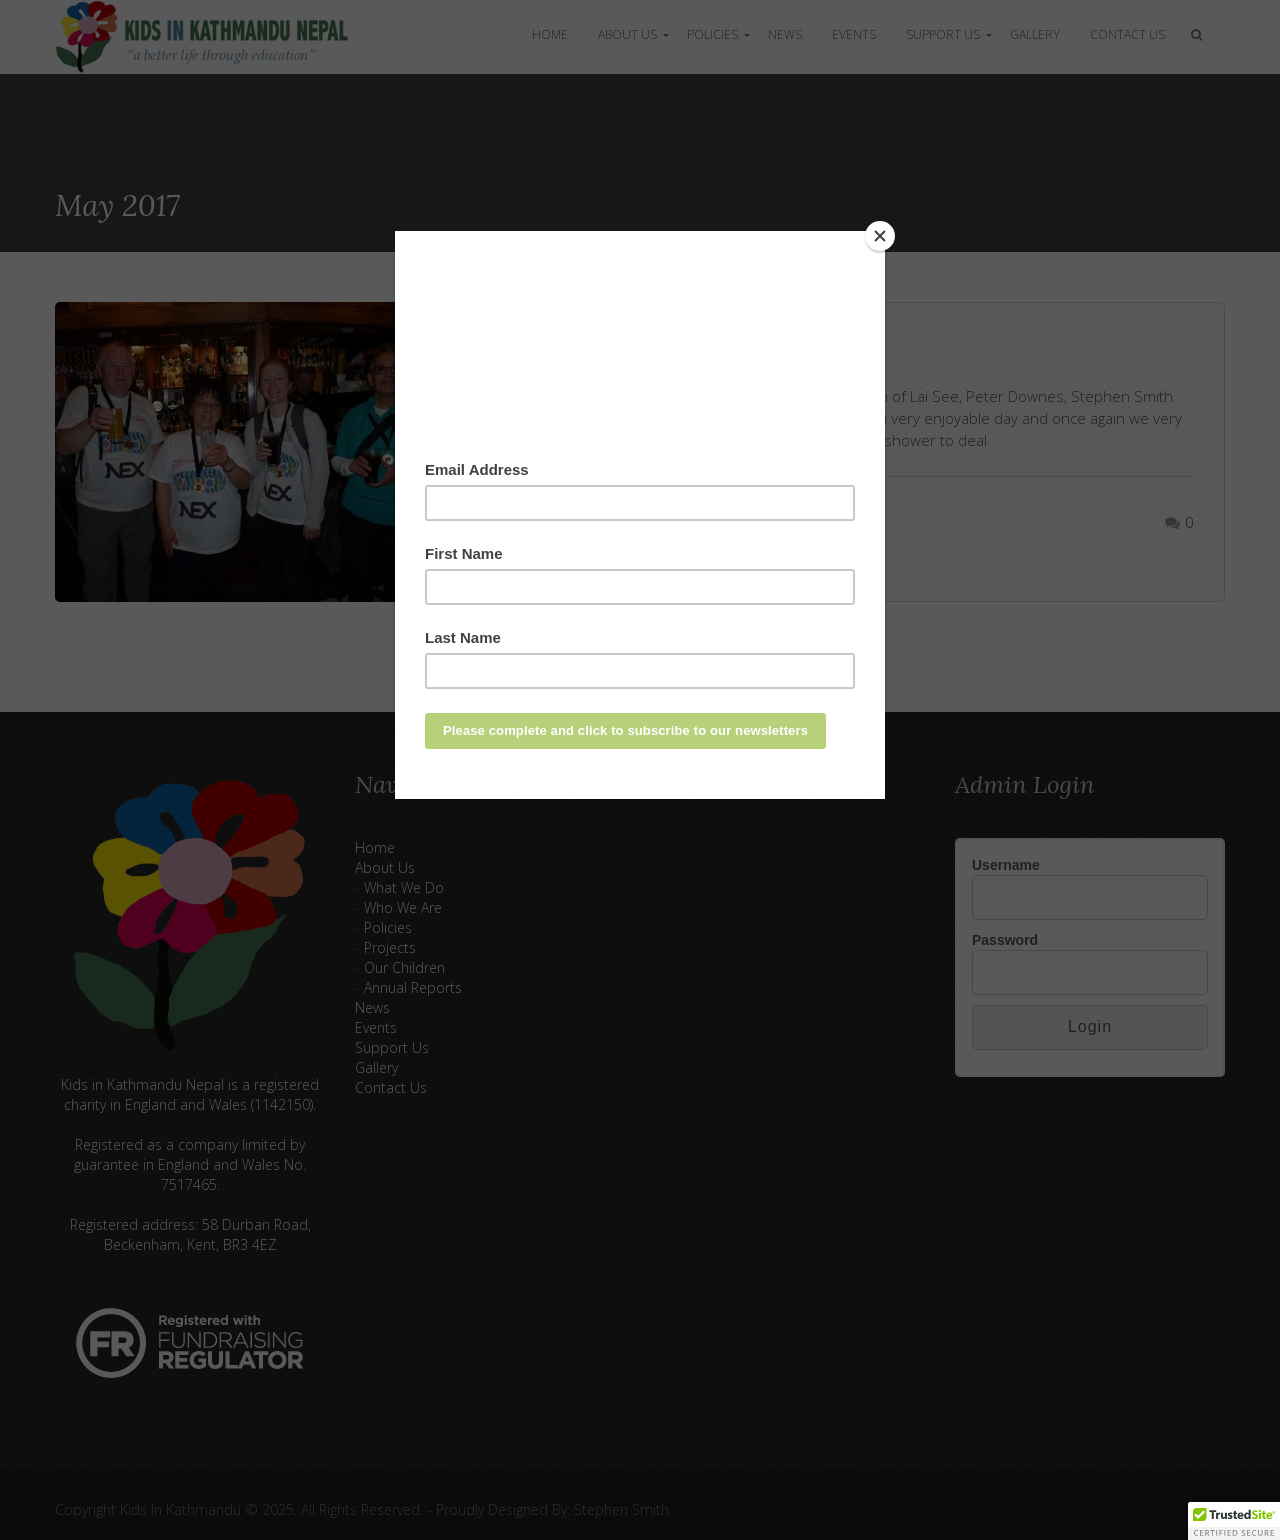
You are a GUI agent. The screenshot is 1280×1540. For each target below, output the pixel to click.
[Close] (880, 236)
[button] (1234, 1521)
